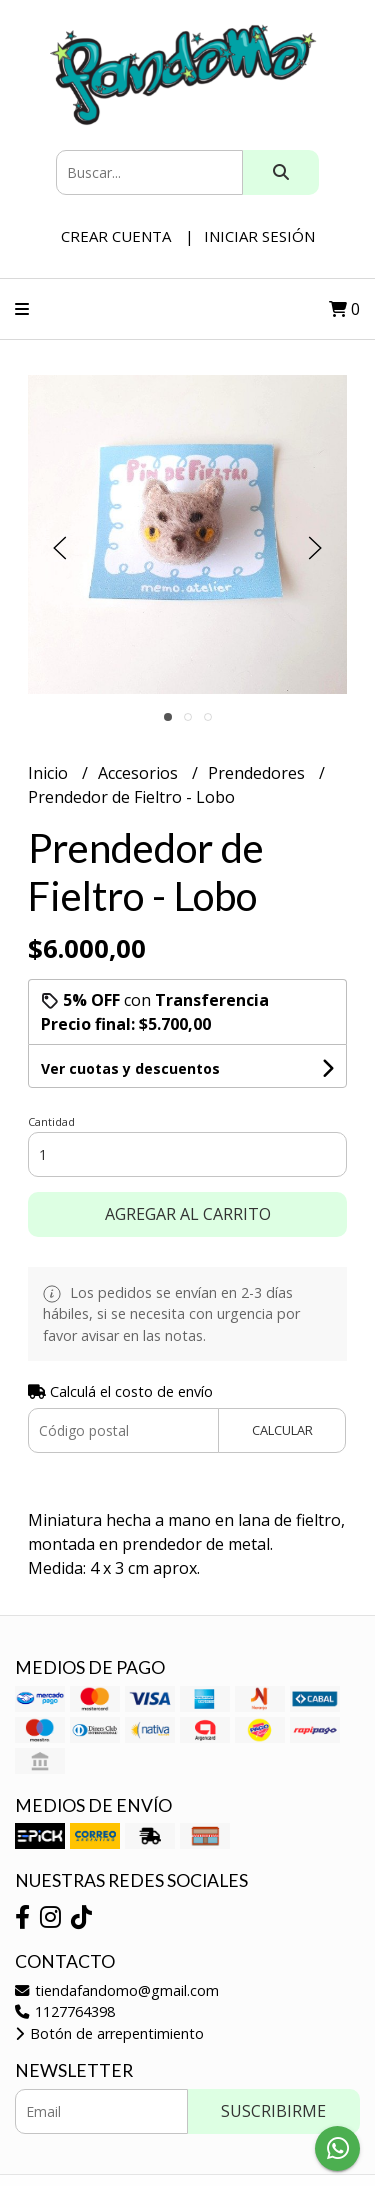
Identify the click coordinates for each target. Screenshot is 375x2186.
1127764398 (65, 2011)
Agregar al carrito (188, 1214)
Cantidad (51, 1121)
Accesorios (140, 773)
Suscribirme (273, 2111)
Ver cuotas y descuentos (130, 1068)
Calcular (282, 1430)
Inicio (50, 773)
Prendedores (258, 773)
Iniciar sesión (259, 236)
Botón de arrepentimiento (109, 2033)
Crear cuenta (116, 236)
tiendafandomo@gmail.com (117, 1990)
